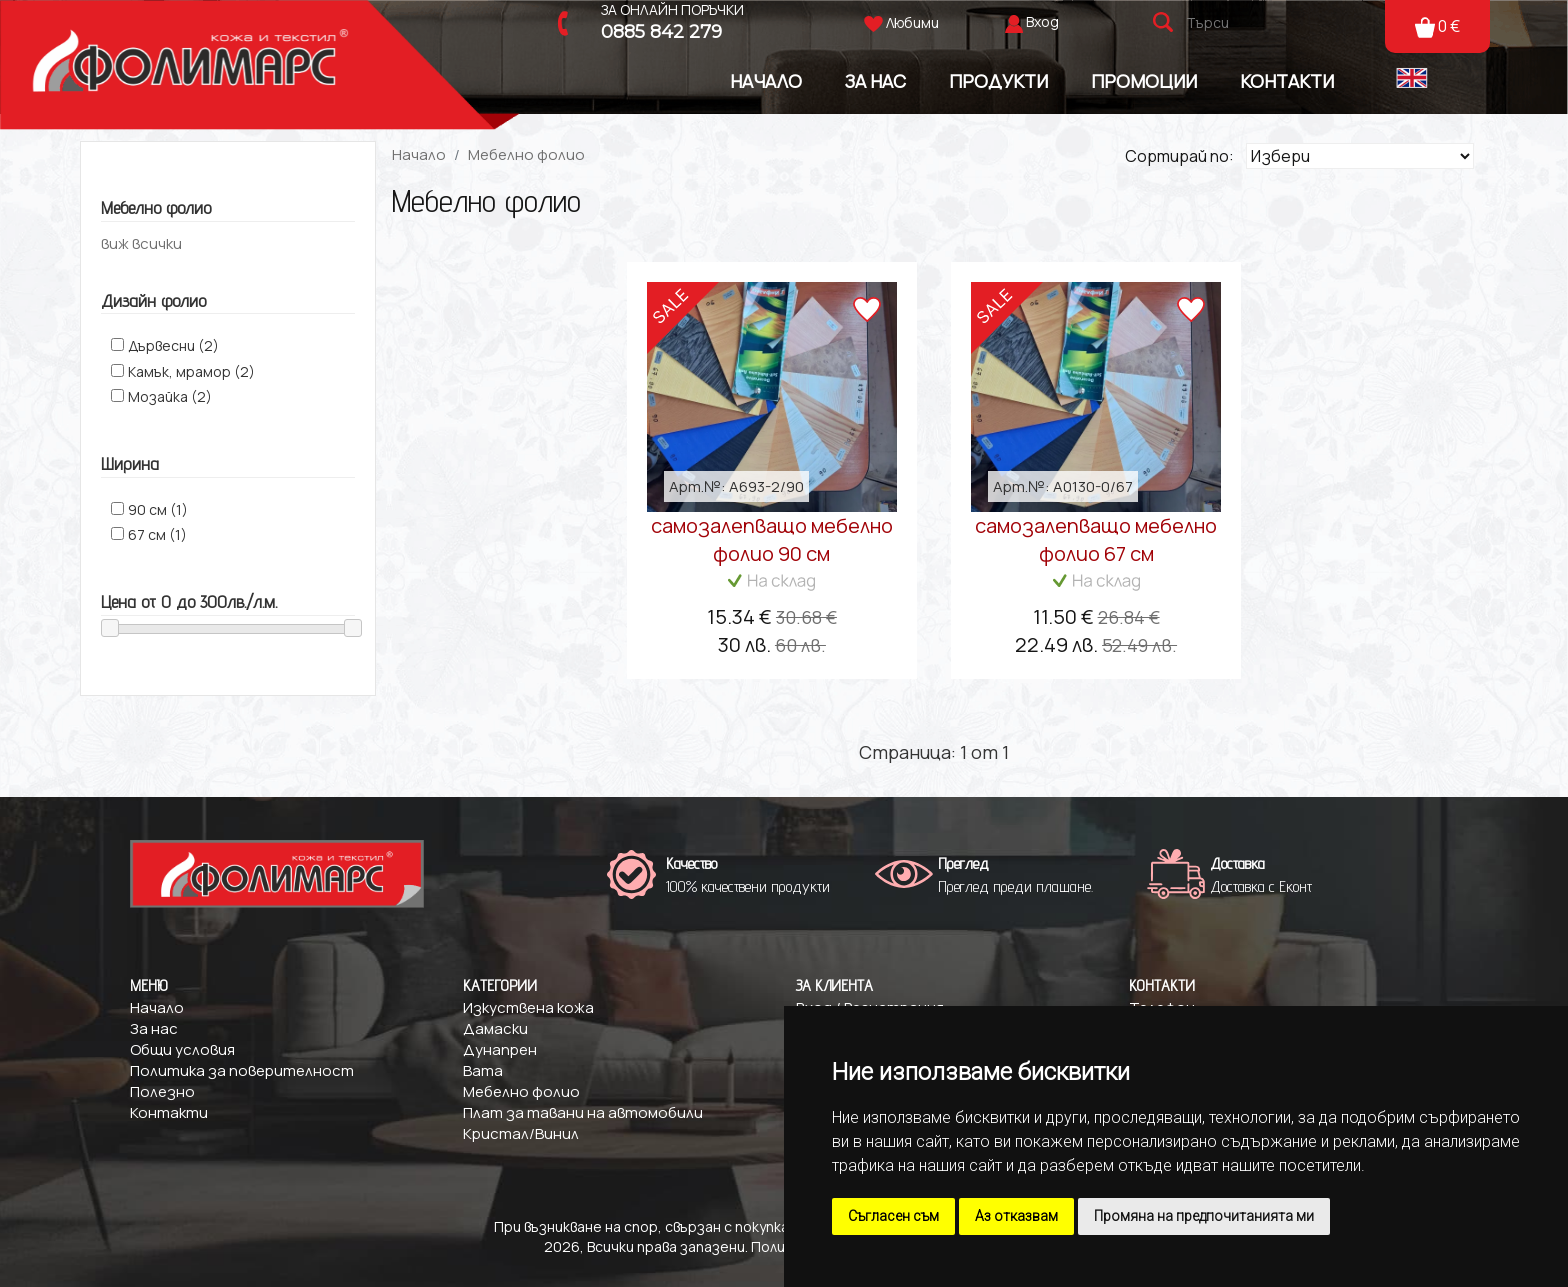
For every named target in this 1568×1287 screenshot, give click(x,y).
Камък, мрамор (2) (191, 371)
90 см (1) (158, 509)
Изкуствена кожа (528, 1007)
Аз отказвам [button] (1016, 1216)
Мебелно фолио (526, 154)
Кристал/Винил (521, 1133)
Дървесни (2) (173, 345)
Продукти (998, 80)
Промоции (1144, 80)
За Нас (875, 80)
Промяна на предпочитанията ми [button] (1204, 1216)
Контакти (1287, 80)
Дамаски (495, 1028)
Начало (766, 80)
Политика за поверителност (242, 1070)
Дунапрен (500, 1049)
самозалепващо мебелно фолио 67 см (1096, 539)
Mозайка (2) (170, 396)
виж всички (141, 243)
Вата (483, 1070)
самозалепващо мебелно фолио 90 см (772, 539)
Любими (901, 22)
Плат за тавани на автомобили (583, 1112)
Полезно (162, 1091)
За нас (154, 1028)
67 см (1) (157, 534)
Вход (1042, 21)
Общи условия (182, 1049)
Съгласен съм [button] (893, 1216)
